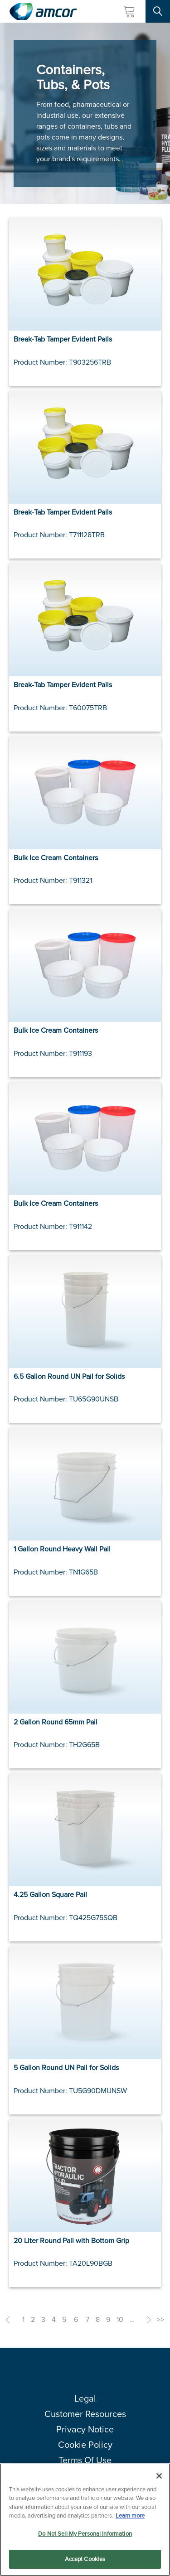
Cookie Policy (85, 2444)
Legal (85, 2398)
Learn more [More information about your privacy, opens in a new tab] (130, 2516)
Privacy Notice (85, 2429)
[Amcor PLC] (43, 11)
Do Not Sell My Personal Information (85, 2534)
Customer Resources (85, 2414)
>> (160, 2319)
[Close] (159, 2476)
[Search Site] (158, 11)
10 (120, 2319)
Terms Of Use (85, 2460)
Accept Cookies (85, 2560)
